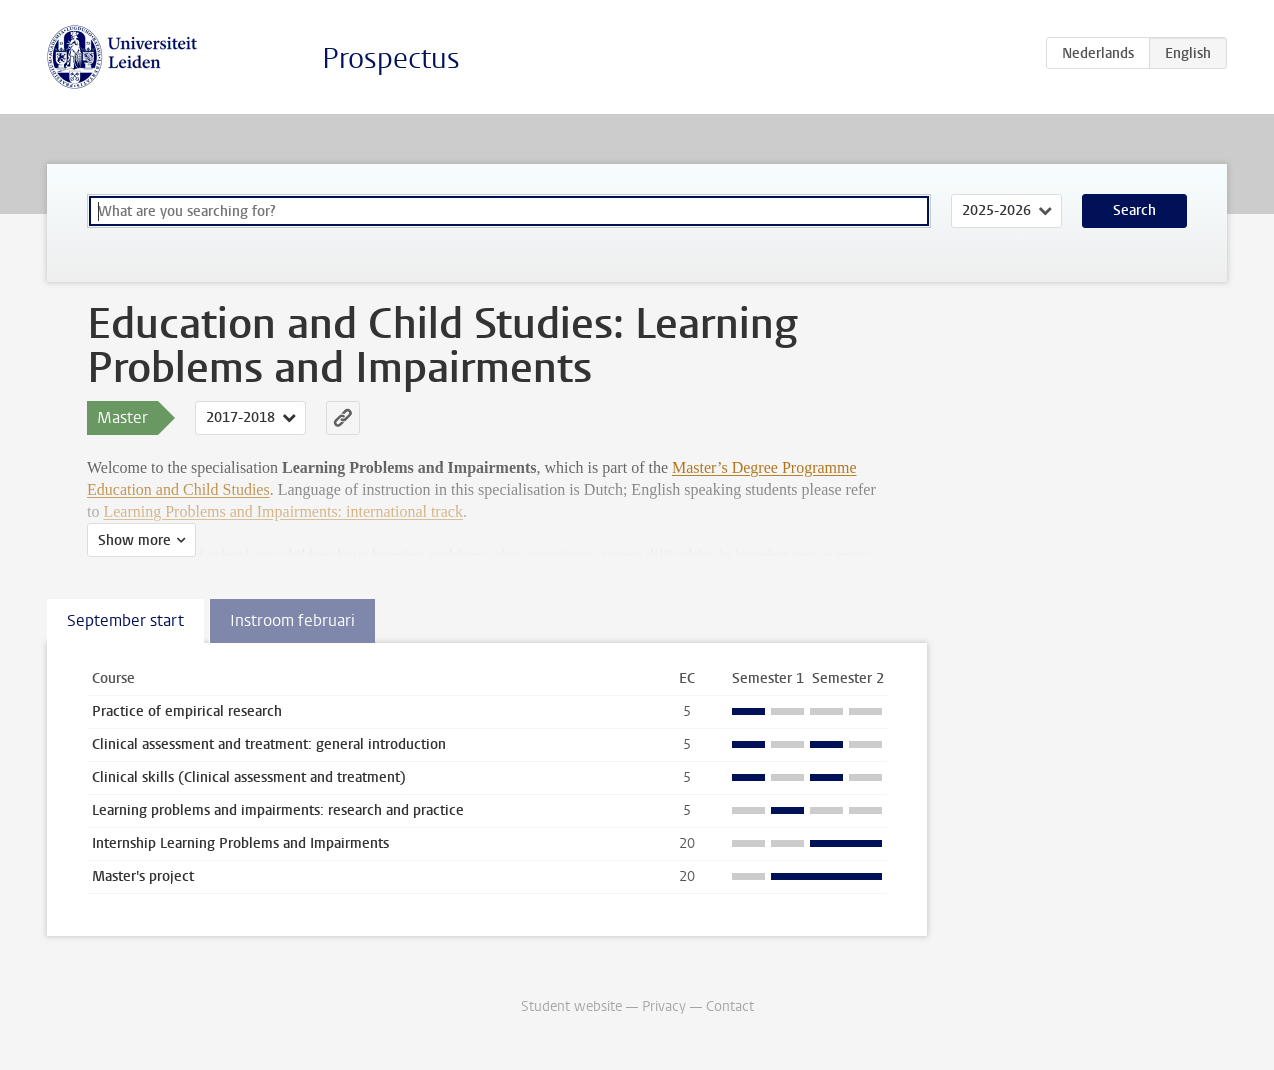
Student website (571, 1006)
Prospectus (391, 58)
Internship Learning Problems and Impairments (240, 843)
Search (1134, 210)
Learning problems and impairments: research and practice (278, 810)
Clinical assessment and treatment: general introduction (269, 744)
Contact (730, 1006)
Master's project (143, 876)
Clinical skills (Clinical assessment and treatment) (249, 777)
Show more (134, 540)
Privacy (664, 1006)
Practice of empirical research (187, 711)
